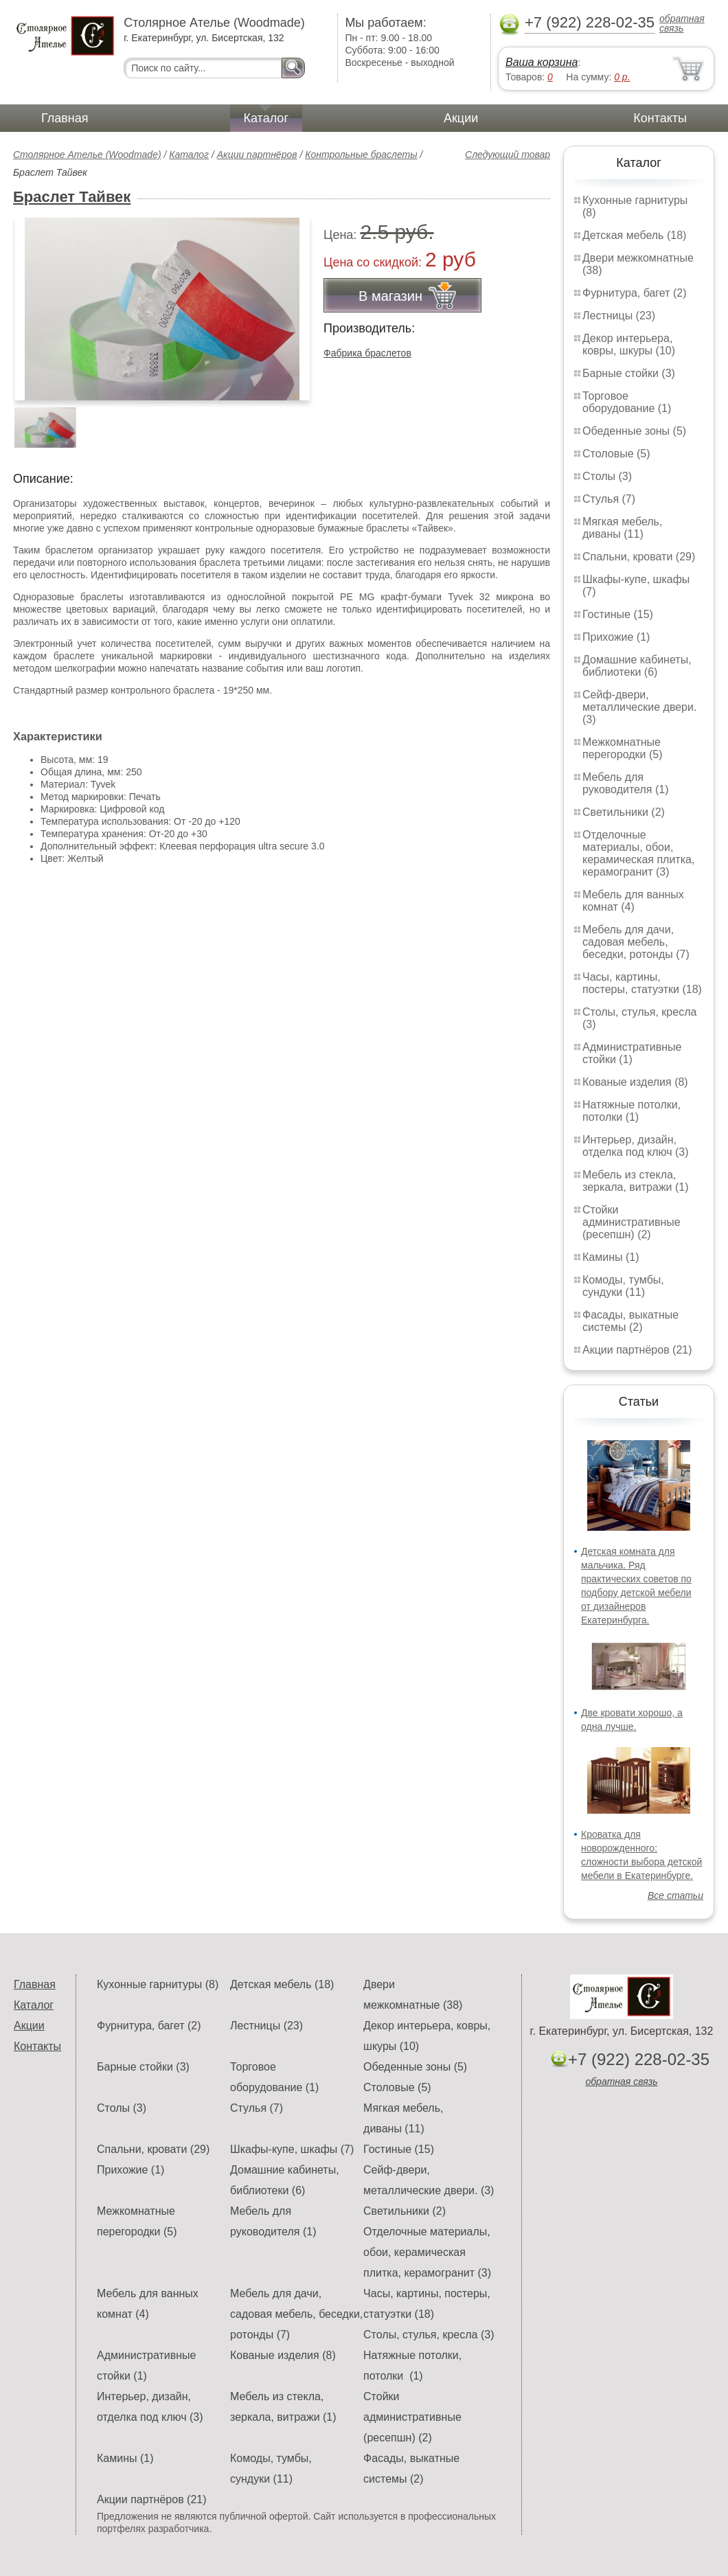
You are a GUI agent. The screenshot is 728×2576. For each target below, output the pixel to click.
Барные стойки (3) (628, 373)
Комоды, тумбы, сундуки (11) (623, 1286)
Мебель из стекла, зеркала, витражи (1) (635, 1181)
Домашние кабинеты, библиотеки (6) (637, 666)
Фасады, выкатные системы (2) (630, 1321)
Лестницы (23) (618, 315)
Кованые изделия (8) (635, 1082)
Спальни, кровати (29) (638, 556)
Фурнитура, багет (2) (634, 293)
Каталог (266, 118)
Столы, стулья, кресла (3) (428, 2334)
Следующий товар (507, 154)
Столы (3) (607, 476)
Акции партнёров (257, 154)
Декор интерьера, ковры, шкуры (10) (628, 344)
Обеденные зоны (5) (634, 431)
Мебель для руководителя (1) (625, 783)
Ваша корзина (541, 62)
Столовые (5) (616, 453)
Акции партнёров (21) (637, 1350)
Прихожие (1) (616, 637)
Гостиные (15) (617, 614)
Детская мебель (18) (634, 235)
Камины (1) (610, 1257)
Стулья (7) (608, 499)
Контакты (660, 118)
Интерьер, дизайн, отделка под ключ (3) (635, 1146)
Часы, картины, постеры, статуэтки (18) (642, 983)
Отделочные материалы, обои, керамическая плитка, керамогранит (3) (638, 853)
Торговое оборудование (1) (626, 402)
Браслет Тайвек (71, 196)
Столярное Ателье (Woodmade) (87, 154)
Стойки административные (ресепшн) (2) (631, 1222)
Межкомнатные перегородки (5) (622, 748)
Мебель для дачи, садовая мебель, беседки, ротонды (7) (636, 942)
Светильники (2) (623, 812)
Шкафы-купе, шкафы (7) (292, 2149)
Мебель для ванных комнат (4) (633, 901)
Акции (461, 118)
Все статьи (675, 1895)
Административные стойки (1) (632, 1053)
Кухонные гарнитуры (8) (157, 1984)
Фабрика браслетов (367, 352)
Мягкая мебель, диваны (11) (622, 528)
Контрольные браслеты (361, 154)
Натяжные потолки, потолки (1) (631, 1111)
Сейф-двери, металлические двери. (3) (639, 707)
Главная (65, 118)
